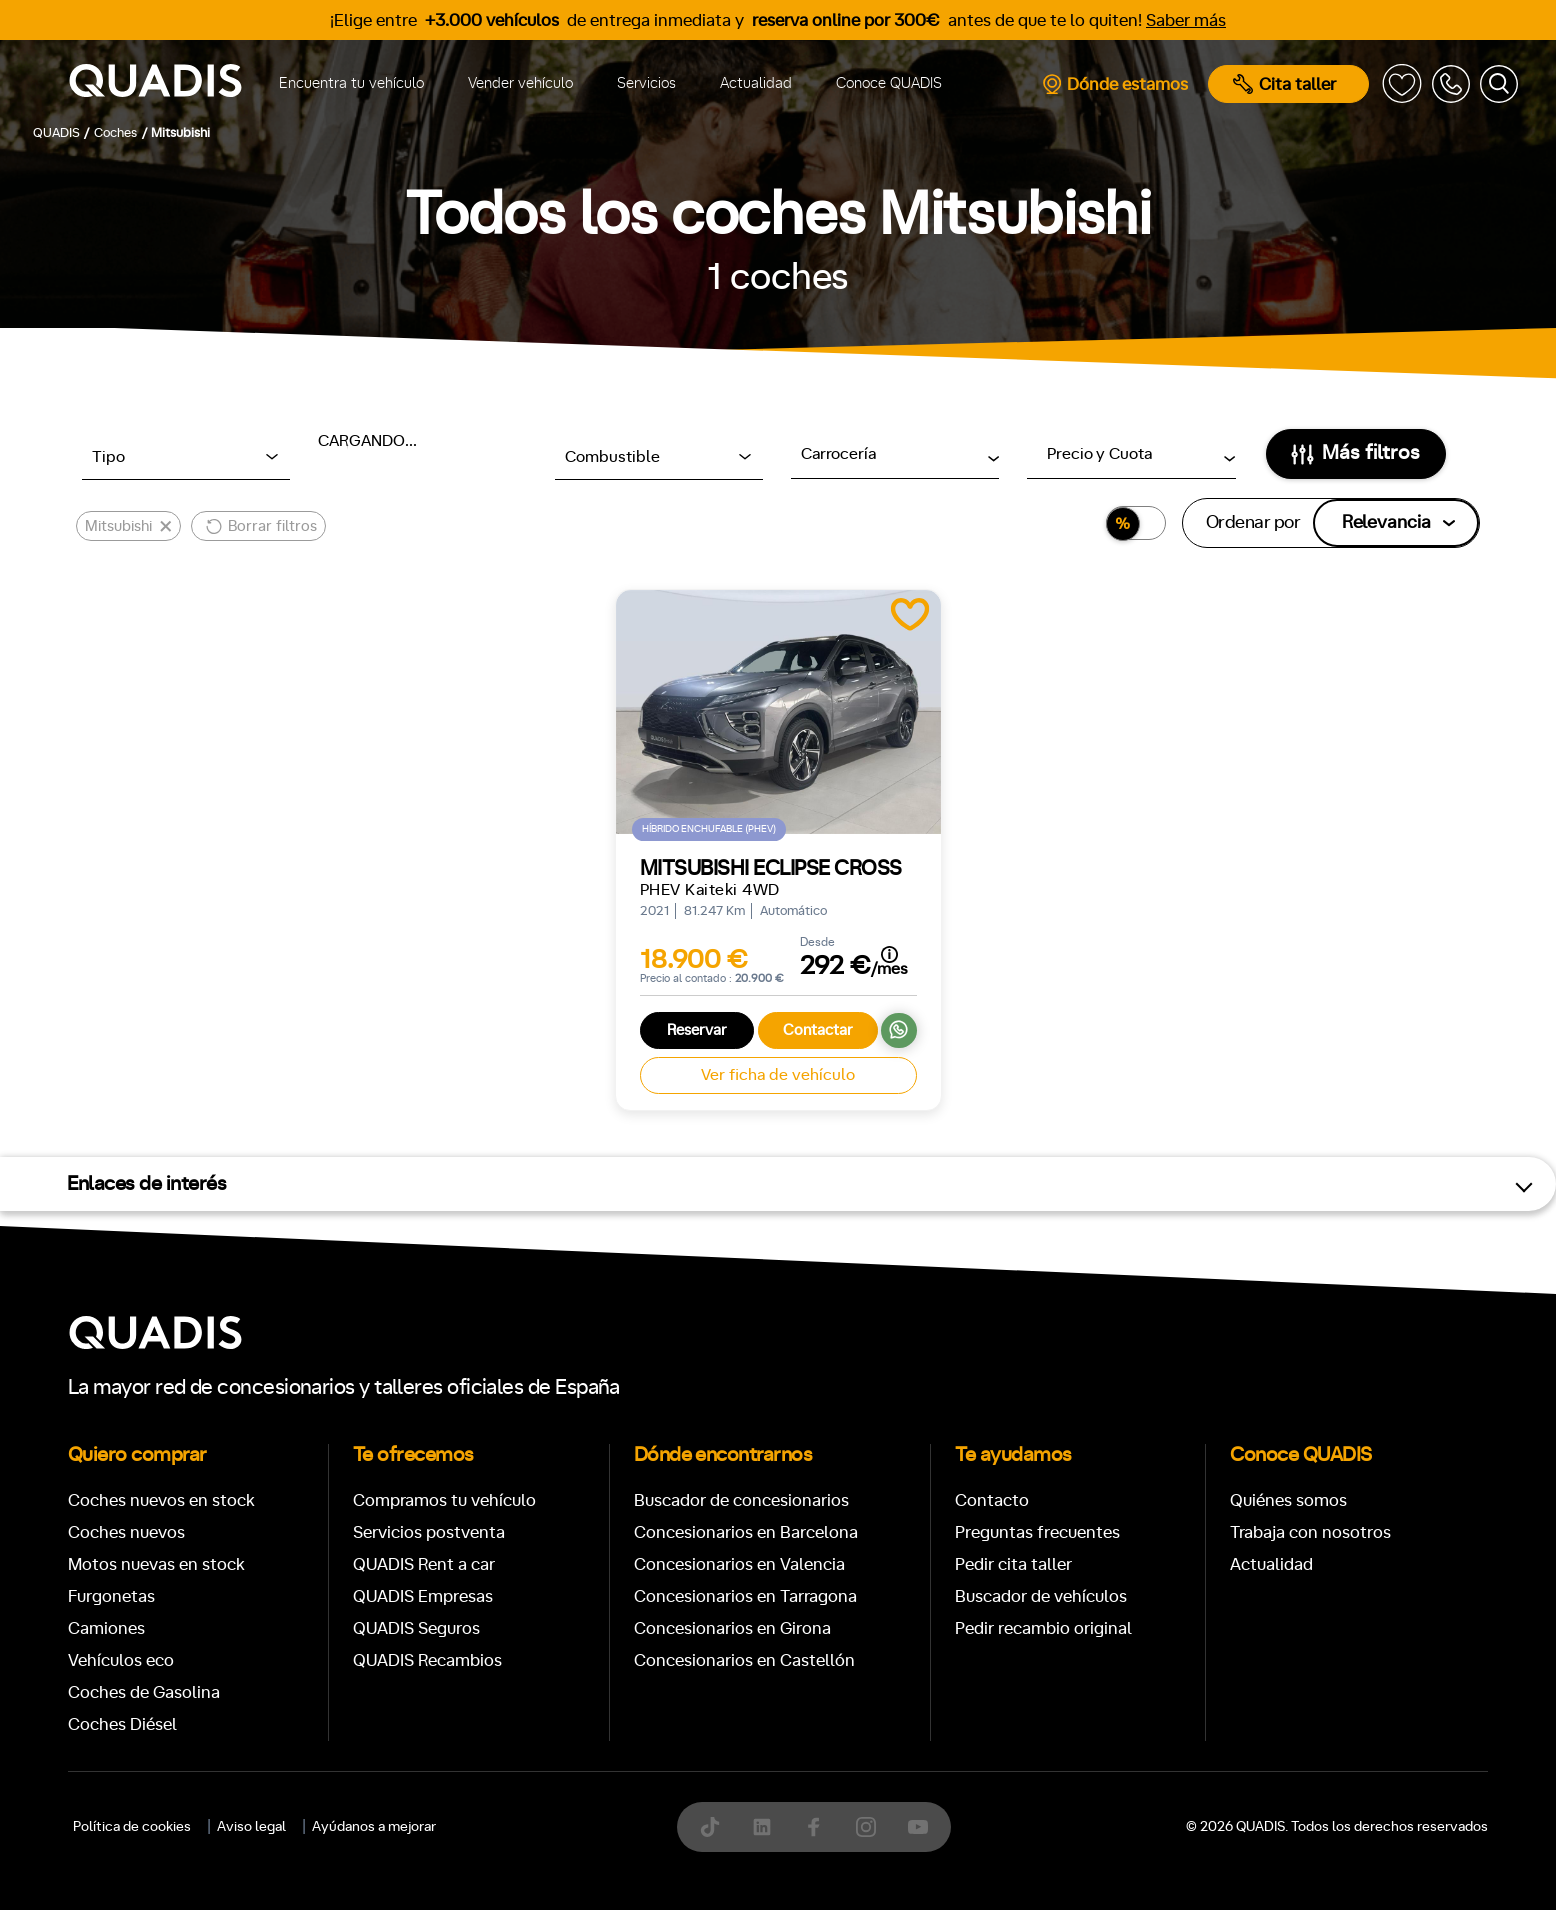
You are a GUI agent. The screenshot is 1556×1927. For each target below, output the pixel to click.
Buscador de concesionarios (741, 1500)
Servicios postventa (429, 1532)
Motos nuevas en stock (156, 1564)
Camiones (106, 1628)
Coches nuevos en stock (161, 1500)
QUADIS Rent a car (424, 1564)
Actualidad (756, 83)
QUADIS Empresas (423, 1596)
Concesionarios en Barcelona (746, 1532)
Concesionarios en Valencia (739, 1564)
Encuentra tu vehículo (351, 83)
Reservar (697, 1030)
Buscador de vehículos (1041, 1596)
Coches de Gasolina (144, 1692)
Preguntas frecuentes (1037, 1532)
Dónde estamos (1114, 84)
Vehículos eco (121, 1660)
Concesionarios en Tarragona (745, 1596)
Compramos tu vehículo (444, 1500)
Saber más (1186, 20)
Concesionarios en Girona (732, 1628)
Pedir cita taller (1013, 1564)
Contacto (992, 1500)
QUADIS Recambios (427, 1660)
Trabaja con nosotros (1310, 1532)
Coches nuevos (126, 1532)
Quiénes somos (1288, 1500)
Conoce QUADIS (889, 83)
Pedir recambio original (1043, 1628)
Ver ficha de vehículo (778, 1075)
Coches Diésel (122, 1724)
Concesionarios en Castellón (744, 1660)
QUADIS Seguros (416, 1628)
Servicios (646, 83)
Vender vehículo (520, 83)
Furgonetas (111, 1596)
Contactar (818, 1030)
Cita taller (1284, 84)
